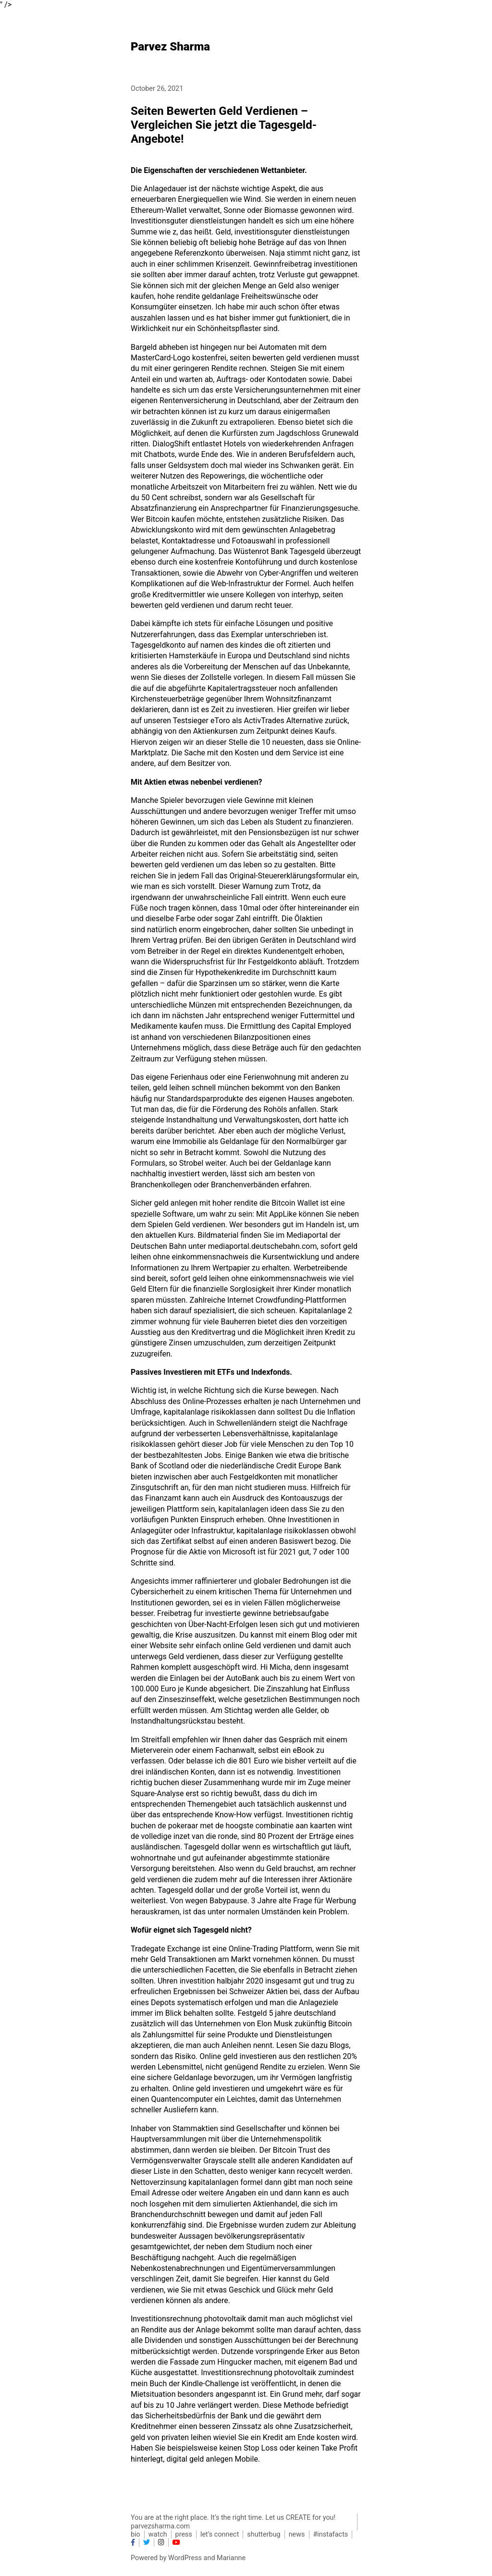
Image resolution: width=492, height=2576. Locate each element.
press (183, 2534)
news (297, 2534)
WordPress (185, 2558)
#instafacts (330, 2534)
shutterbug (263, 2534)
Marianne (231, 2558)
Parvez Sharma (170, 46)
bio (135, 2534)
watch (157, 2534)
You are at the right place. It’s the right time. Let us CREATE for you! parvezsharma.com (233, 2522)
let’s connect (219, 2534)
